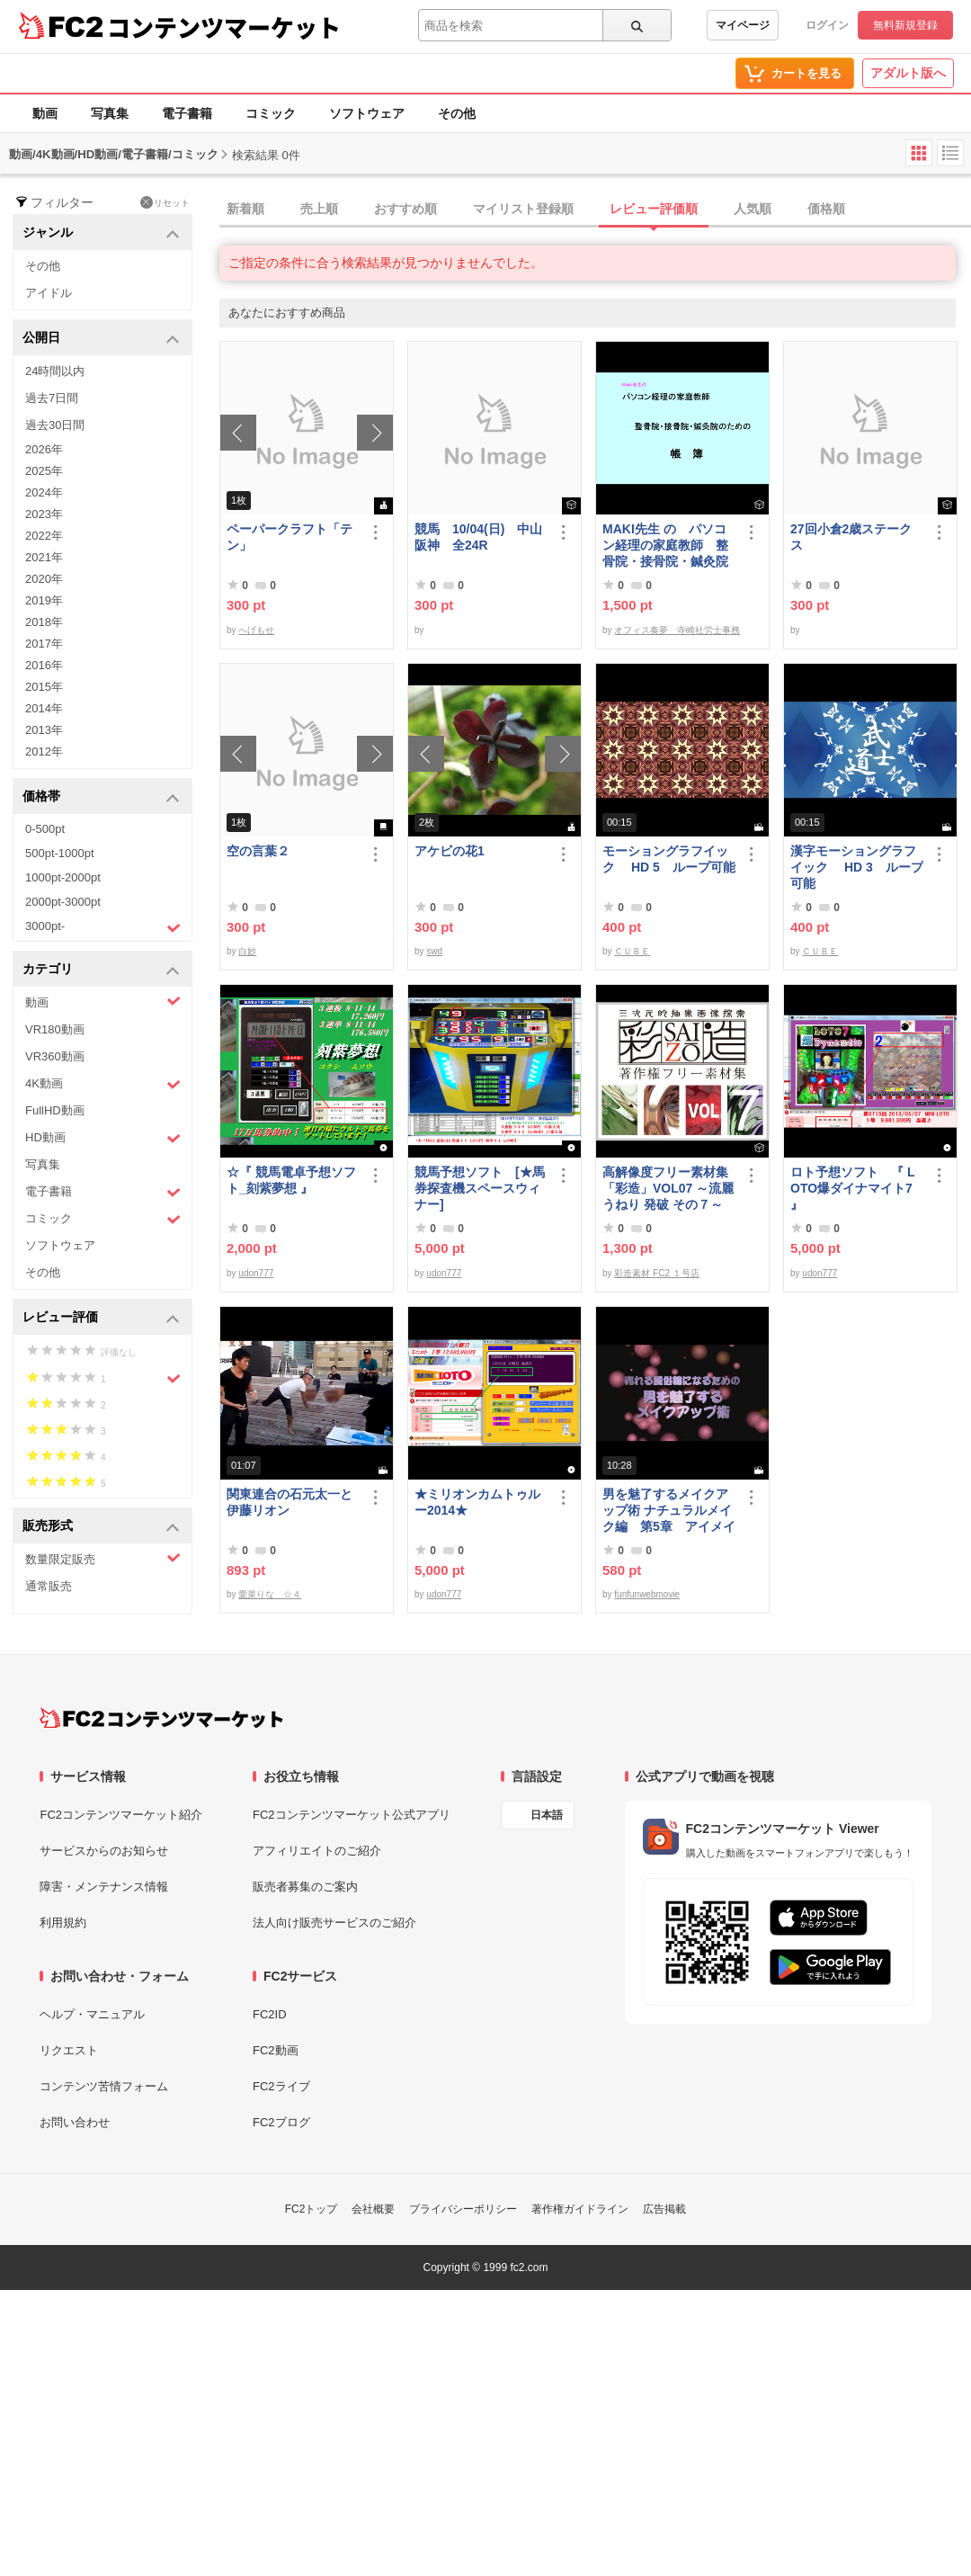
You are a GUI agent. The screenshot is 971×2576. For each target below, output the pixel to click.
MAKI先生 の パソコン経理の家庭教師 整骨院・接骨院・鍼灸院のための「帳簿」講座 (665, 545)
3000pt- (103, 927)
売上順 (319, 208)
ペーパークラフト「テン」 (289, 537)
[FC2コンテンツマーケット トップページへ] (161, 1718)
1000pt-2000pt (63, 877)
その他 (457, 113)
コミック (270, 113)
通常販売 (48, 1586)
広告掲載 (664, 2209)
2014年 (44, 708)
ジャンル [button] (101, 233)
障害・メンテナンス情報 (104, 1886)
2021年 (44, 557)
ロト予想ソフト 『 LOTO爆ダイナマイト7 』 (852, 1188)
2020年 (44, 579)
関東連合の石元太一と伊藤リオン (289, 1502)
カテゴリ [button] (101, 970)
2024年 (44, 492)
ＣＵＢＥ (632, 951)
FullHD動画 (55, 1110)
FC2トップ (311, 2209)
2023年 (44, 514)
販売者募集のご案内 (305, 1886)
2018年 (44, 622)
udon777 (255, 1273)
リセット (165, 202)
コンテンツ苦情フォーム (104, 2086)
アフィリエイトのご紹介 (317, 1850)
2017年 (44, 643)
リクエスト (69, 2050)
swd (434, 951)
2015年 (44, 686)
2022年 (44, 535)
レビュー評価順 (654, 208)
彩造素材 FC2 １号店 (656, 1273)
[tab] (595, 210)
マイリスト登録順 (523, 208)
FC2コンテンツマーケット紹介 (121, 1814)
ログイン (827, 25)
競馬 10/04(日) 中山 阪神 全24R (481, 537)
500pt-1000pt (59, 853)
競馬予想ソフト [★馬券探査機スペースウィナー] (479, 1188)
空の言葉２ (258, 851)
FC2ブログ (281, 2122)
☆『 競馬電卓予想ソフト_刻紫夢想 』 (291, 1180)
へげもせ (256, 630)
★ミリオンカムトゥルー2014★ (477, 1502)
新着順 (245, 208)
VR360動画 (55, 1056)
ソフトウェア (367, 113)
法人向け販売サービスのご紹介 (334, 1922)
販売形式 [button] (101, 1526)
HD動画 (103, 1138)
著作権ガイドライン (579, 2209)
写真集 (110, 113)
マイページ (743, 25)
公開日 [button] (101, 338)
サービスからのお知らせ (104, 1850)
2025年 (44, 471)
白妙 (247, 951)
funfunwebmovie (647, 1594)
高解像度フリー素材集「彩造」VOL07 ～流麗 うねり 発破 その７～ (668, 1188)
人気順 (752, 208)
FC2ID (270, 2014)
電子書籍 (187, 113)
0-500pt (45, 829)
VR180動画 (55, 1029)
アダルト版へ (908, 73)
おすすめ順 (405, 208)
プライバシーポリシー (463, 2209)
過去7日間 (51, 398)
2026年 (44, 449)
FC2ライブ (281, 2086)
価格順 (826, 208)
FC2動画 (275, 2050)
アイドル (48, 293)
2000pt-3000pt (63, 901)
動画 (45, 113)
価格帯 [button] (101, 797)
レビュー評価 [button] (101, 1318)
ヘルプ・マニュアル (92, 2014)
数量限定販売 (103, 1558)
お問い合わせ (75, 2122)
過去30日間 (55, 425)
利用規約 (63, 1922)
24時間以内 (55, 371)
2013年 (44, 730)
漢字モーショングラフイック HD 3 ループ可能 (856, 867)
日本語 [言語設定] (546, 1815)
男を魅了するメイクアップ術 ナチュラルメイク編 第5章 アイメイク (668, 1510)
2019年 (44, 600)
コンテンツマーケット (224, 27)
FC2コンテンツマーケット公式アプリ (351, 1814)
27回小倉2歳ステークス (851, 537)
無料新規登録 (905, 25)
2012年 (44, 751)
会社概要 (373, 2209)
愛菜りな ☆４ (269, 1594)
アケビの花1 (449, 851)
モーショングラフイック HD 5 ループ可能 (668, 859)
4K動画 (103, 1084)
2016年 (44, 665)
